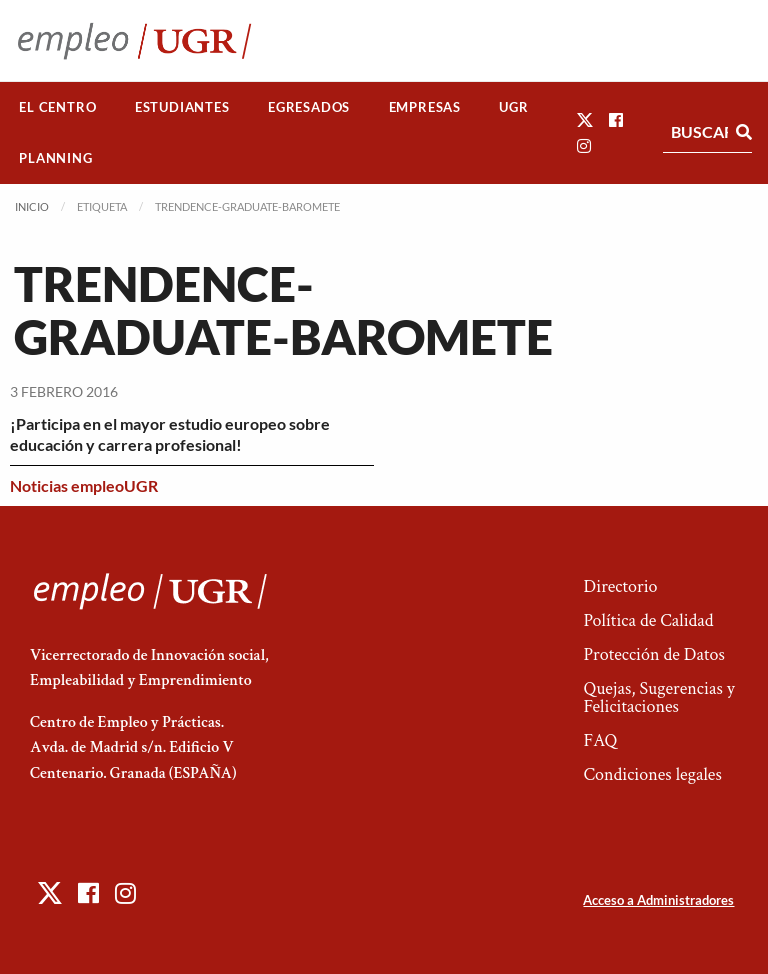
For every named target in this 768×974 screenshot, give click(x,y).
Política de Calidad (648, 620)
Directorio (620, 586)
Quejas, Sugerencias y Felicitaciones (658, 697)
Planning (55, 158)
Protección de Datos (653, 654)
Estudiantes (182, 107)
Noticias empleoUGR (84, 485)
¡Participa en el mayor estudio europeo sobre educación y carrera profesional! (170, 434)
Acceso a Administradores (658, 900)
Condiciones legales (652, 774)
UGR (513, 107)
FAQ (600, 740)
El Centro (57, 107)
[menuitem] (58, 107)
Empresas (425, 107)
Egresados (309, 107)
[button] (585, 119)
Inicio (32, 206)
